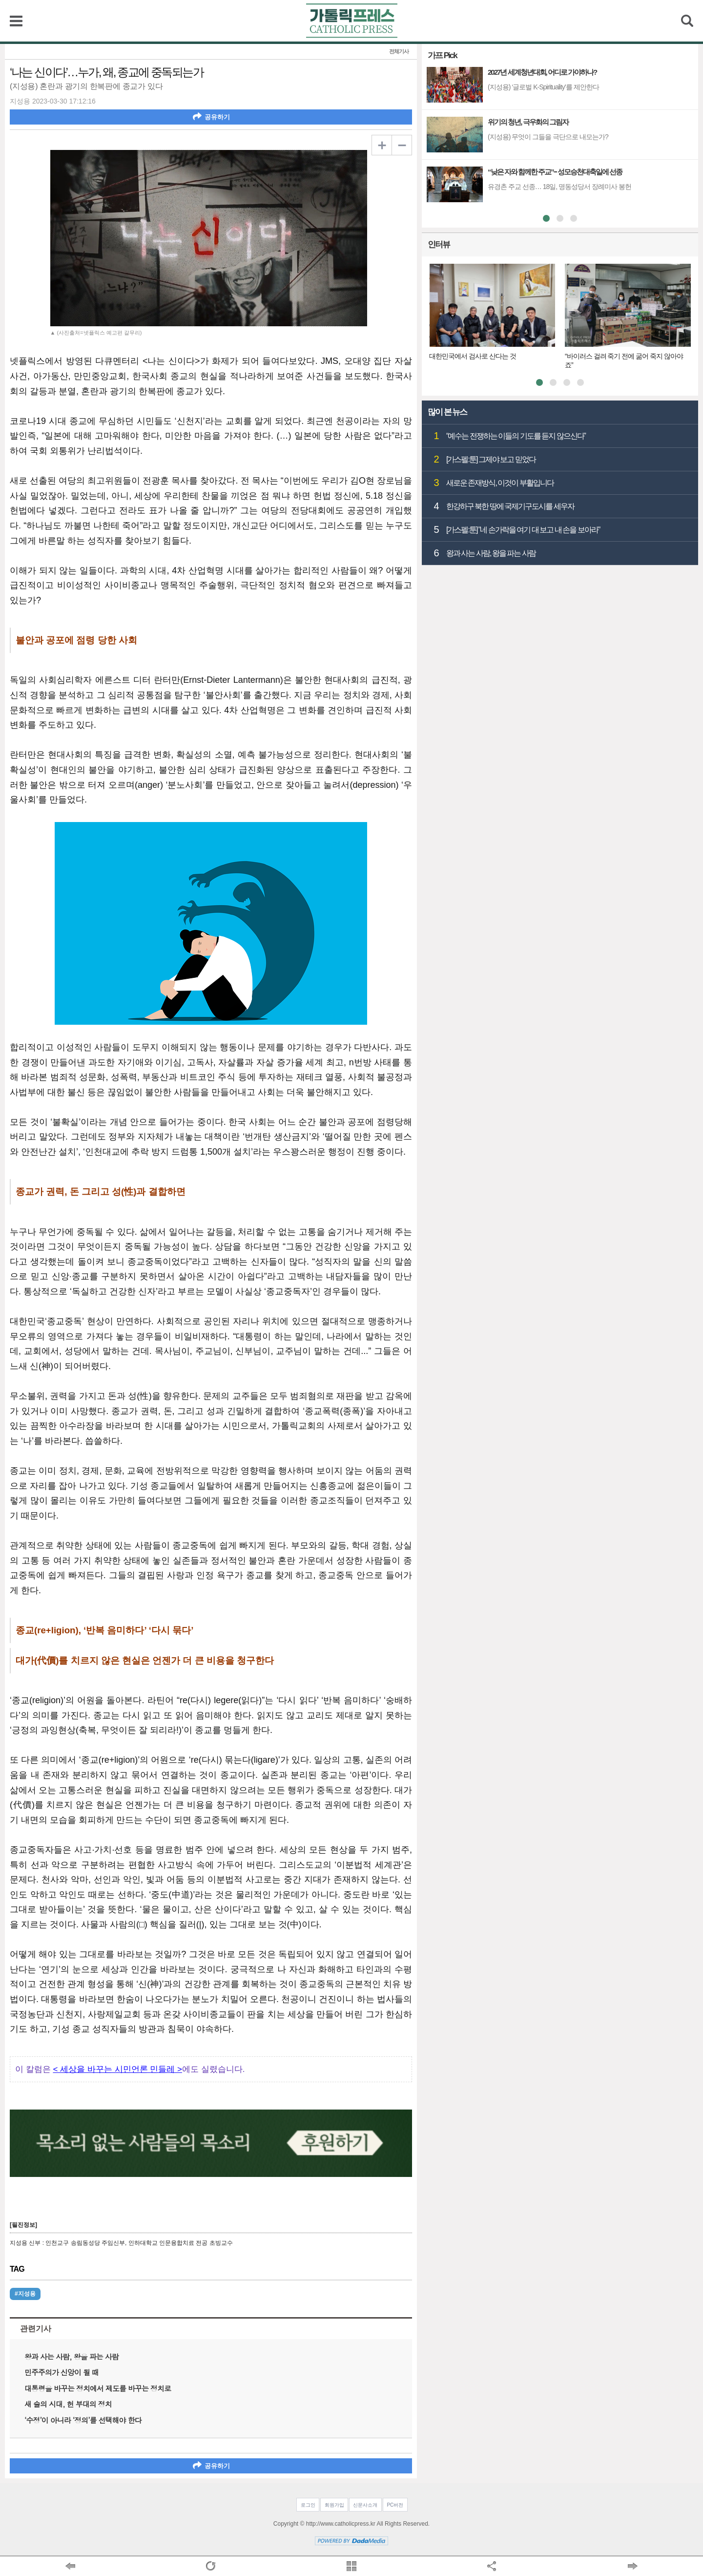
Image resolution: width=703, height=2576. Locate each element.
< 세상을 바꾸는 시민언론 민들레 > (117, 2069)
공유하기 (211, 116)
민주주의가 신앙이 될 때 (61, 2372)
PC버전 (395, 2505)
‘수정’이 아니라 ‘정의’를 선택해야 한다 (83, 2420)
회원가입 (334, 2505)
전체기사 (399, 51)
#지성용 (25, 2293)
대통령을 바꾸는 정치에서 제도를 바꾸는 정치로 (97, 2388)
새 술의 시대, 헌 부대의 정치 (68, 2404)
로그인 (308, 2505)
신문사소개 (365, 2505)
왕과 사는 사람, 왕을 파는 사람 (71, 2356)
